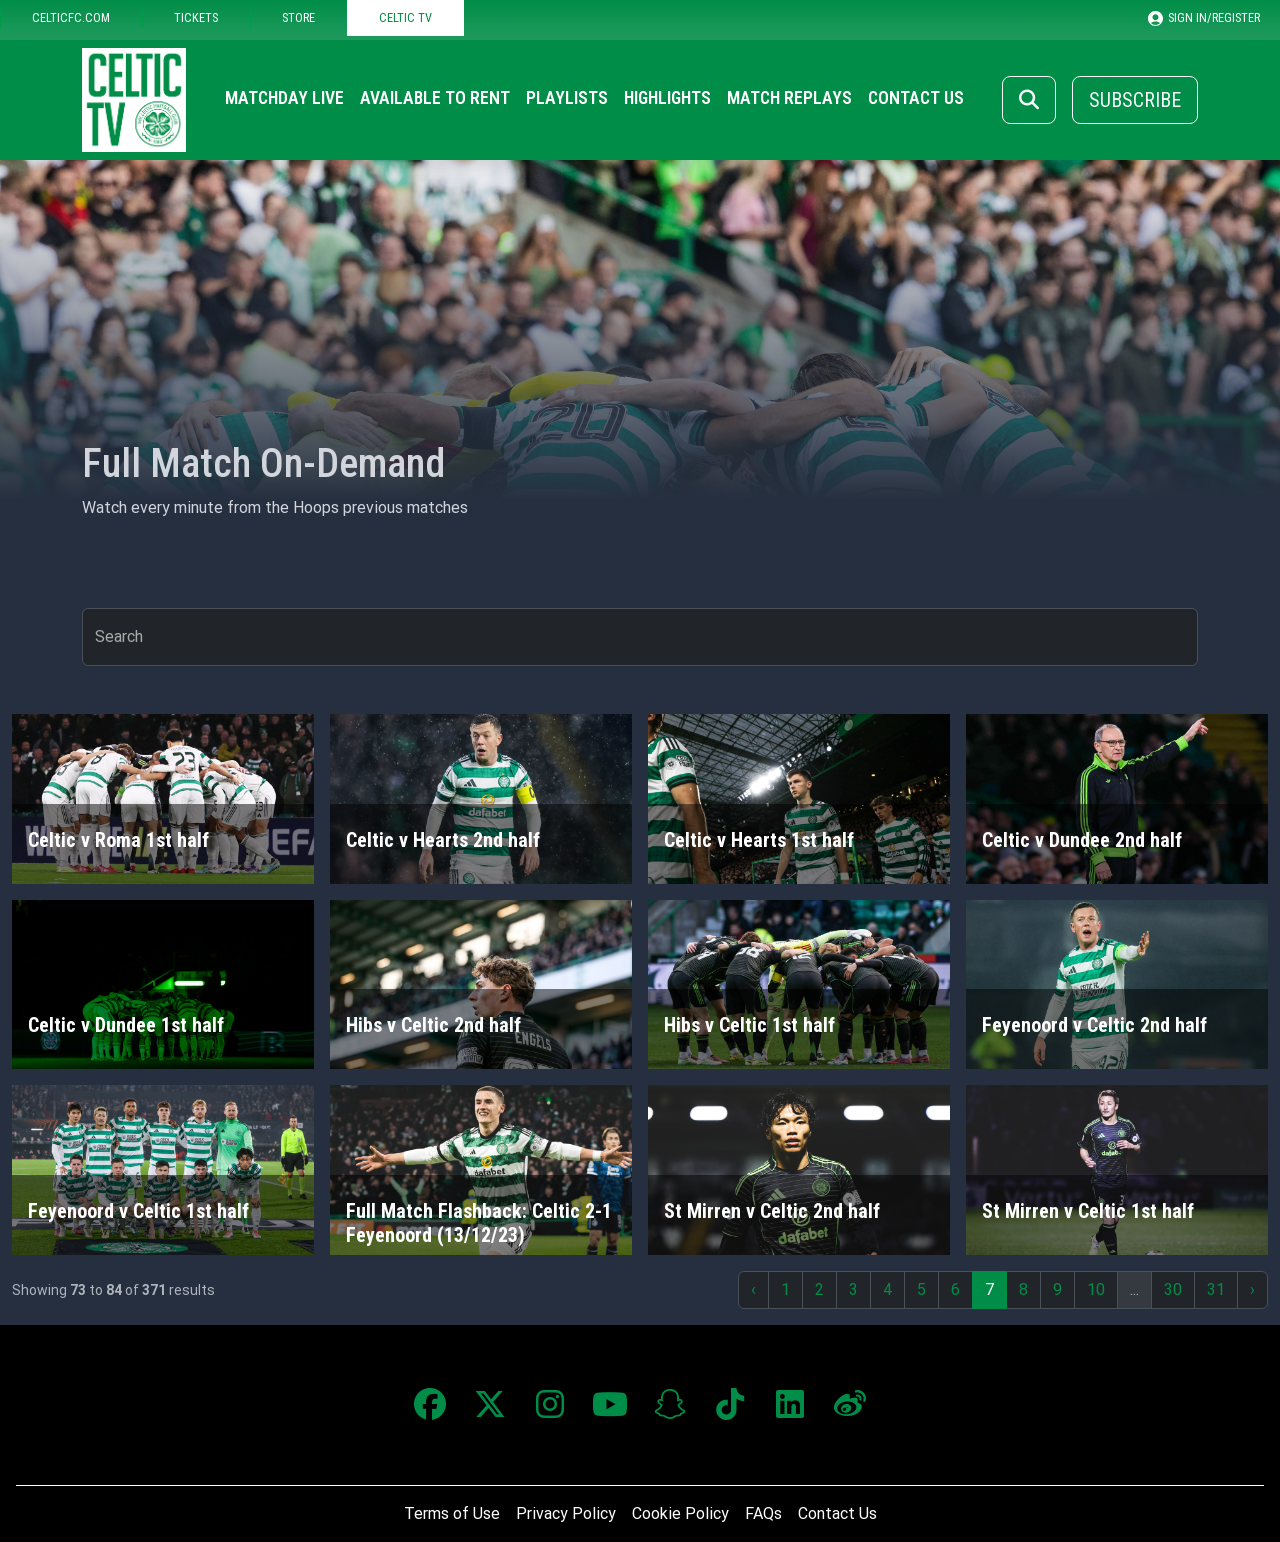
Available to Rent (435, 98)
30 (1173, 1289)
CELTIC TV (405, 17)
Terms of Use (452, 1513)
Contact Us (916, 98)
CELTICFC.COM (71, 17)
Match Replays (789, 98)
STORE (298, 17)
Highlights (667, 98)
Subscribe (1135, 100)
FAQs (763, 1513)
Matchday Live (284, 98)
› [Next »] (1252, 1289)
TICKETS (196, 17)
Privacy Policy (566, 1513)
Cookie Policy (680, 1513)
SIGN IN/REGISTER (1204, 18)
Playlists (567, 98)
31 (1216, 1289)
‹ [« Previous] (753, 1289)
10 (1096, 1289)
